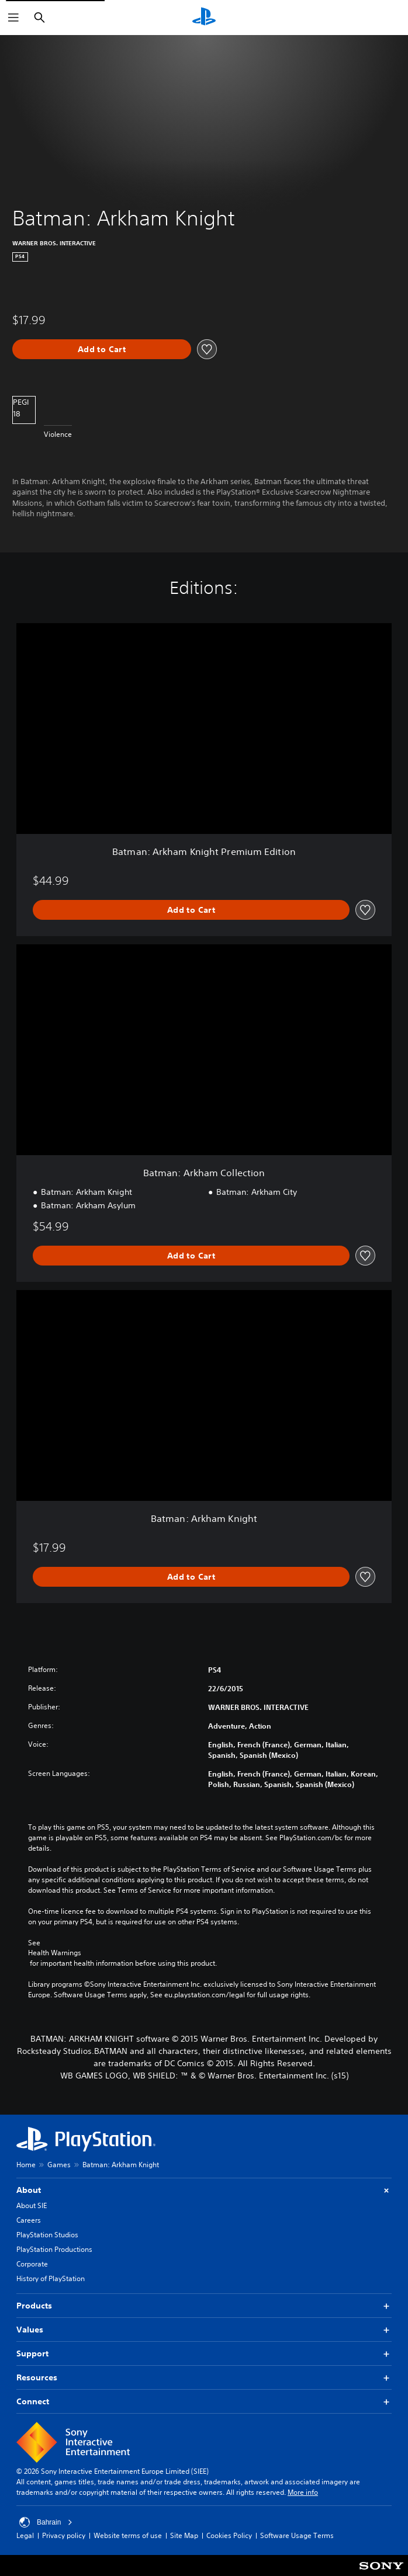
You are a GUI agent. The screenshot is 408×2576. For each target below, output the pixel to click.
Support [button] (204, 2353)
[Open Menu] (13, 17)
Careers (28, 2220)
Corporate (32, 2264)
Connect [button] (204, 2401)
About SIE (31, 2205)
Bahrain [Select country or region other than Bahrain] (45, 2522)
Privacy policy (63, 2535)
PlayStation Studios (47, 2235)
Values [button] (204, 2329)
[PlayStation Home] (204, 17)
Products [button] (204, 2305)
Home (26, 2165)
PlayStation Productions (54, 2249)
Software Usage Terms (297, 2535)
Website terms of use (128, 2535)
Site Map (184, 2535)
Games (59, 2165)
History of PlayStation (50, 2278)
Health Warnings (54, 1953)
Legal (25, 2535)
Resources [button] (204, 2377)
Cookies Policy (229, 2535)
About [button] (204, 2190)
